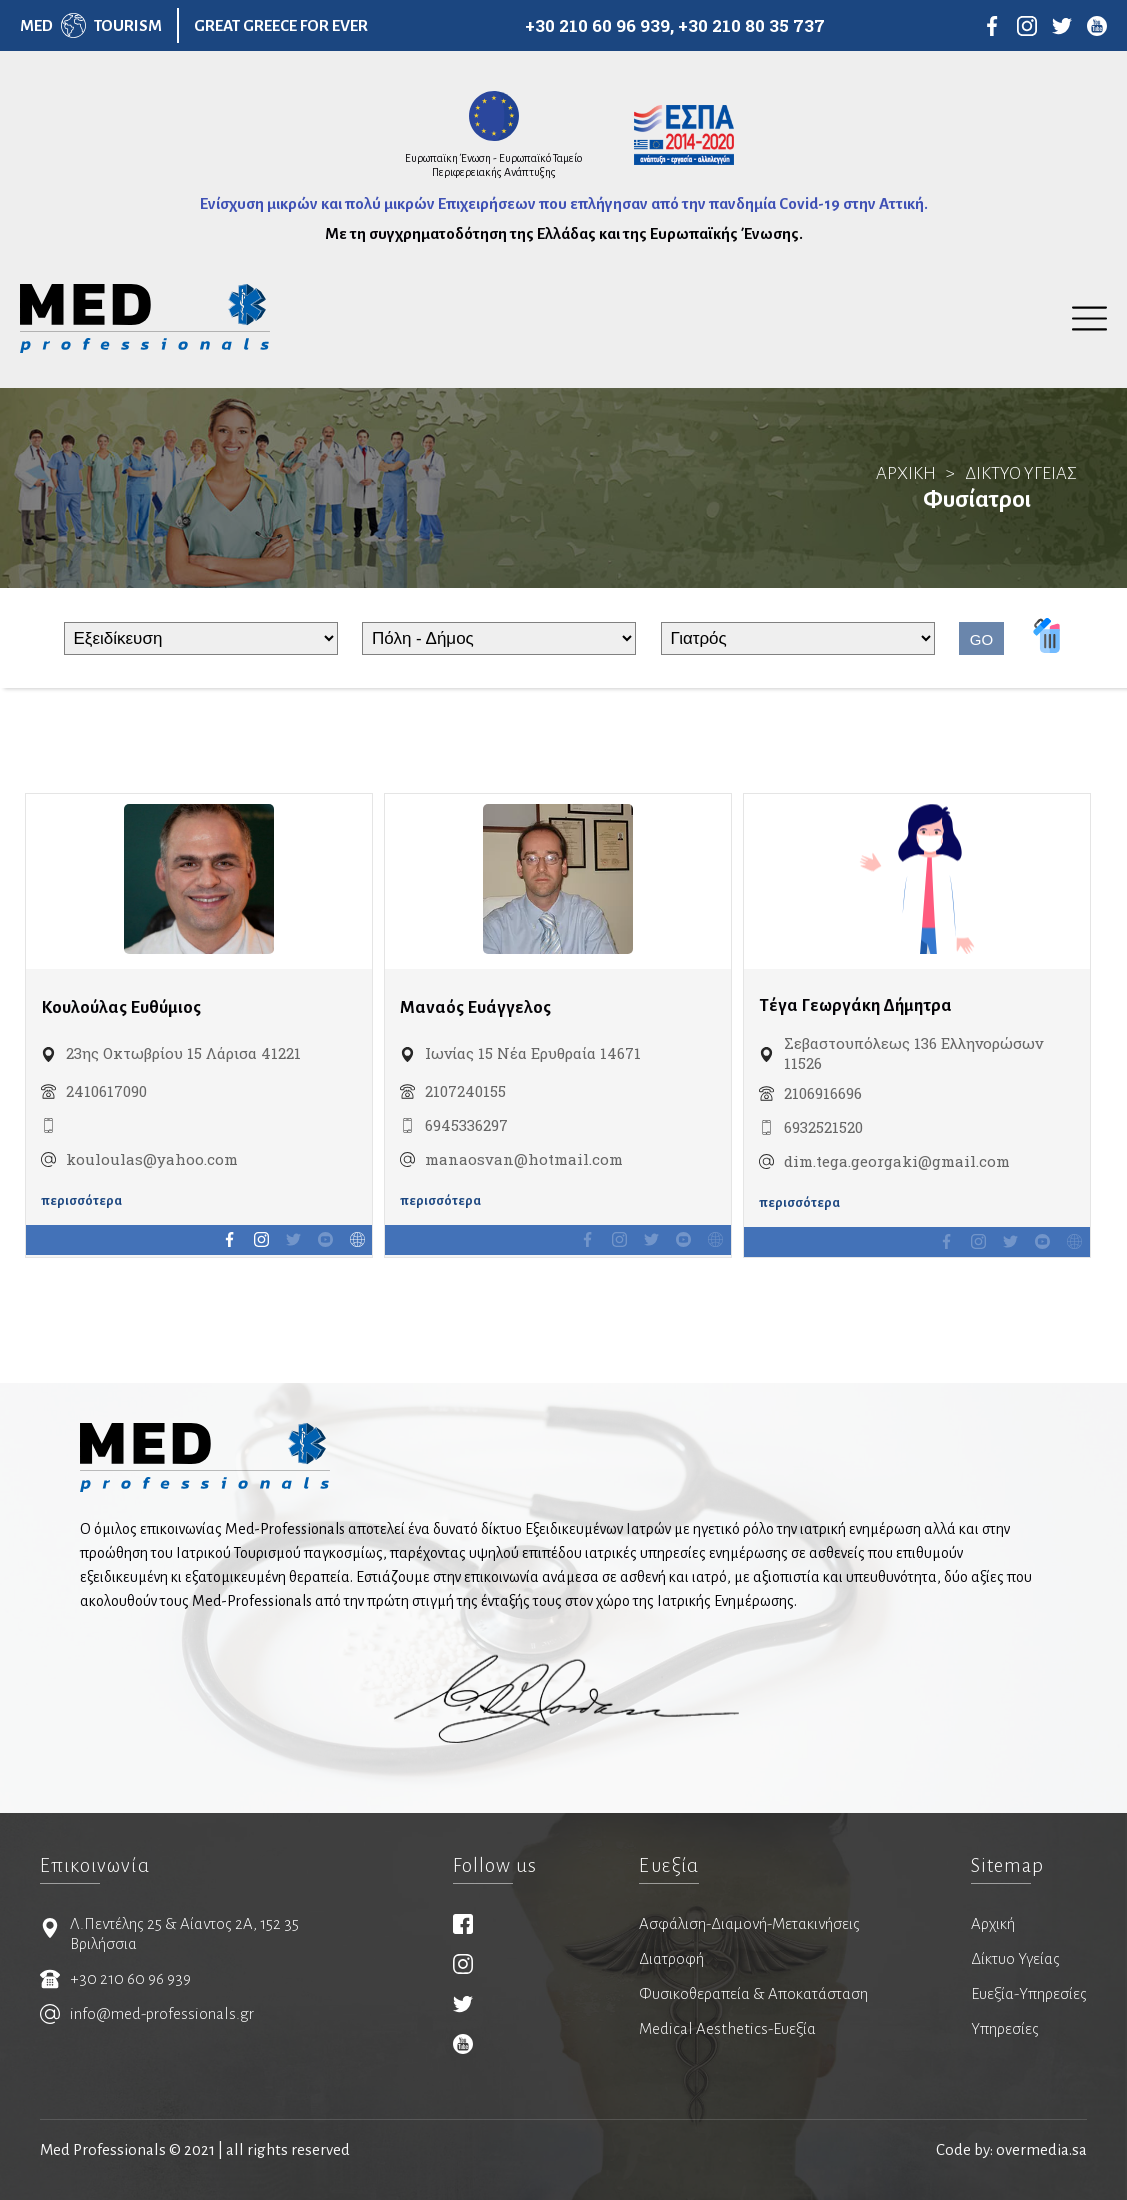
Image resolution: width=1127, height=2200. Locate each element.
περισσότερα (81, 1201)
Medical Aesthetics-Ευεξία (727, 2028)
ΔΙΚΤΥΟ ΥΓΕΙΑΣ (1021, 473)
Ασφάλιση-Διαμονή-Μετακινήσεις (749, 1923)
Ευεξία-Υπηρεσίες (1029, 1993)
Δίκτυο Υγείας (1015, 1958)
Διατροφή (671, 1958)
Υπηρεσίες (1005, 2028)
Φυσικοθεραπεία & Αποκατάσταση (753, 1993)
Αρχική (993, 1923)
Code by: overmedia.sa (1011, 2149)
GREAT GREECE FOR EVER (281, 25)
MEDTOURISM (91, 25)
